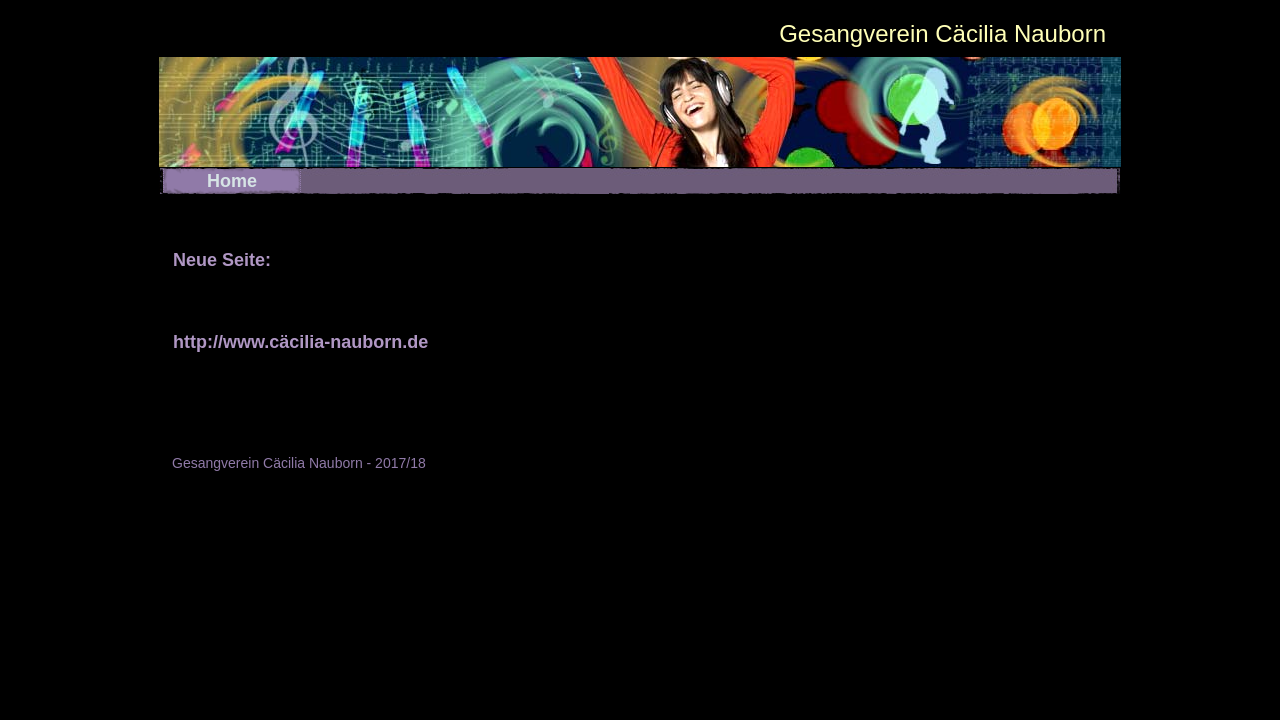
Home (232, 181)
